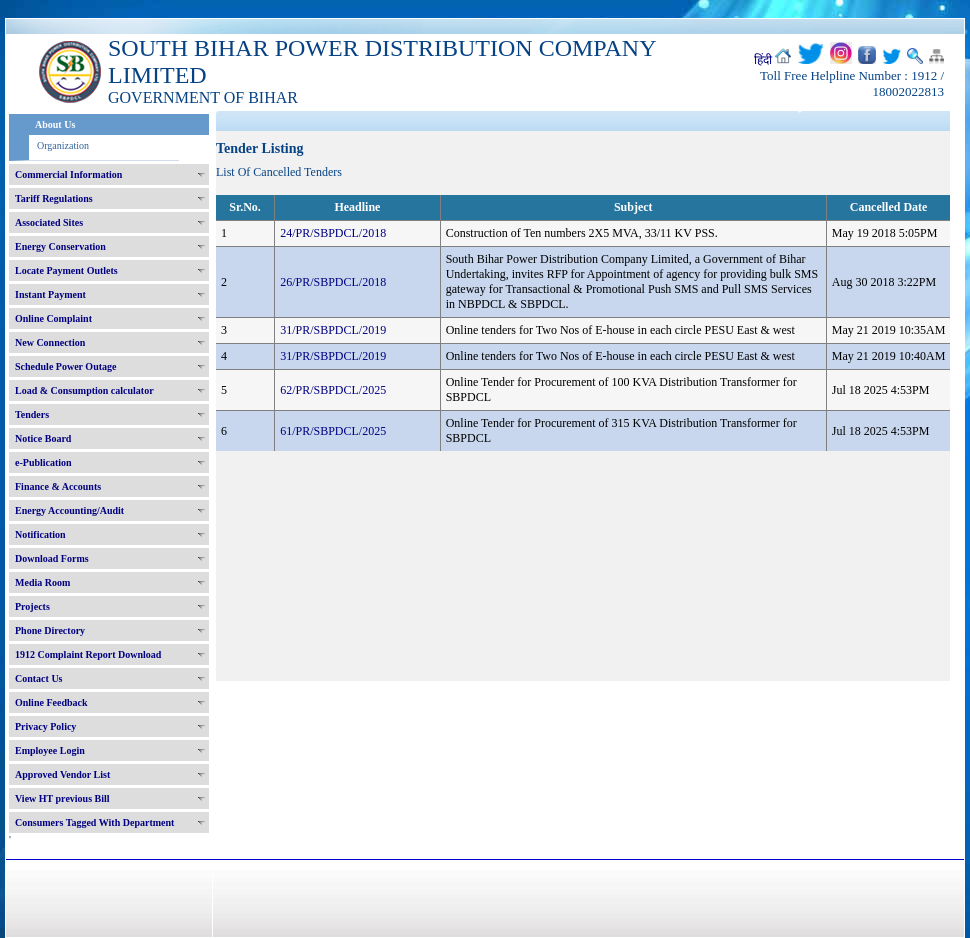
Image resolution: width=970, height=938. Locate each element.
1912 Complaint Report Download (88, 654)
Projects (32, 606)
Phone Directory (50, 630)
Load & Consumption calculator (84, 390)
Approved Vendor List (62, 774)
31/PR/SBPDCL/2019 (333, 330)
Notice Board (43, 438)
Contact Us (39, 678)
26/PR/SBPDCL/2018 (333, 282)
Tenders (32, 414)
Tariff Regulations (54, 198)
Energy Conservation (60, 246)
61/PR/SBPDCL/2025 (333, 431)
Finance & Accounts (58, 486)
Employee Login (50, 750)
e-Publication (43, 462)
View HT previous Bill (62, 798)
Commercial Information (68, 174)
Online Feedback (51, 702)
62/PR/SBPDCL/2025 (333, 390)
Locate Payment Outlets (66, 270)
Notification (40, 534)
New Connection (50, 342)
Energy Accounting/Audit (69, 510)
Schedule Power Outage (65, 366)
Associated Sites (49, 222)
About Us (55, 124)
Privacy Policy (45, 726)
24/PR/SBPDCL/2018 (333, 233)
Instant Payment (50, 294)
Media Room (42, 582)
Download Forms (52, 558)
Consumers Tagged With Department (94, 822)
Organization (63, 145)
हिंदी (763, 60)
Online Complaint (53, 318)
